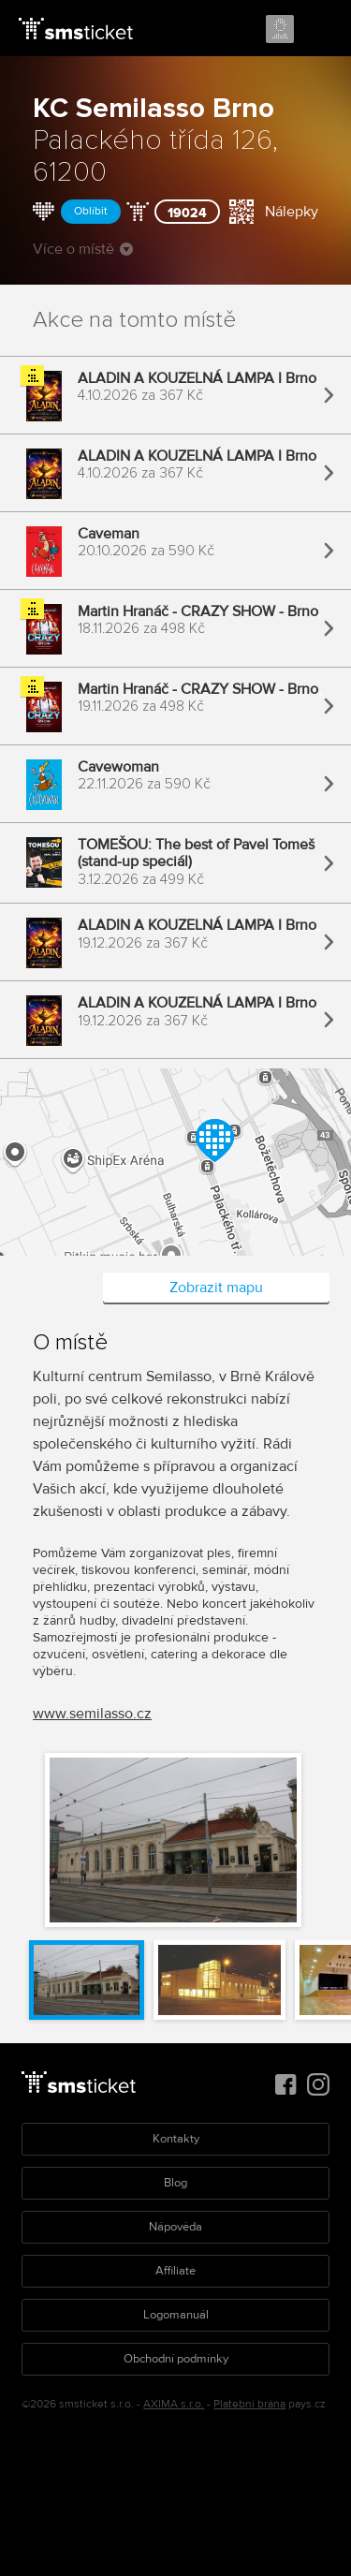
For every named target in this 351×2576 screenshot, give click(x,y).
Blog (175, 2182)
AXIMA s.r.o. (173, 2404)
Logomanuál (176, 2314)
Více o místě (83, 249)
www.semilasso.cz (92, 1713)
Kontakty (176, 2138)
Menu (320, 30)
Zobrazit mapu (216, 1287)
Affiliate (175, 2270)
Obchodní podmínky (176, 2358)
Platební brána (249, 2404)
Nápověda (175, 2226)
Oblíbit (91, 211)
